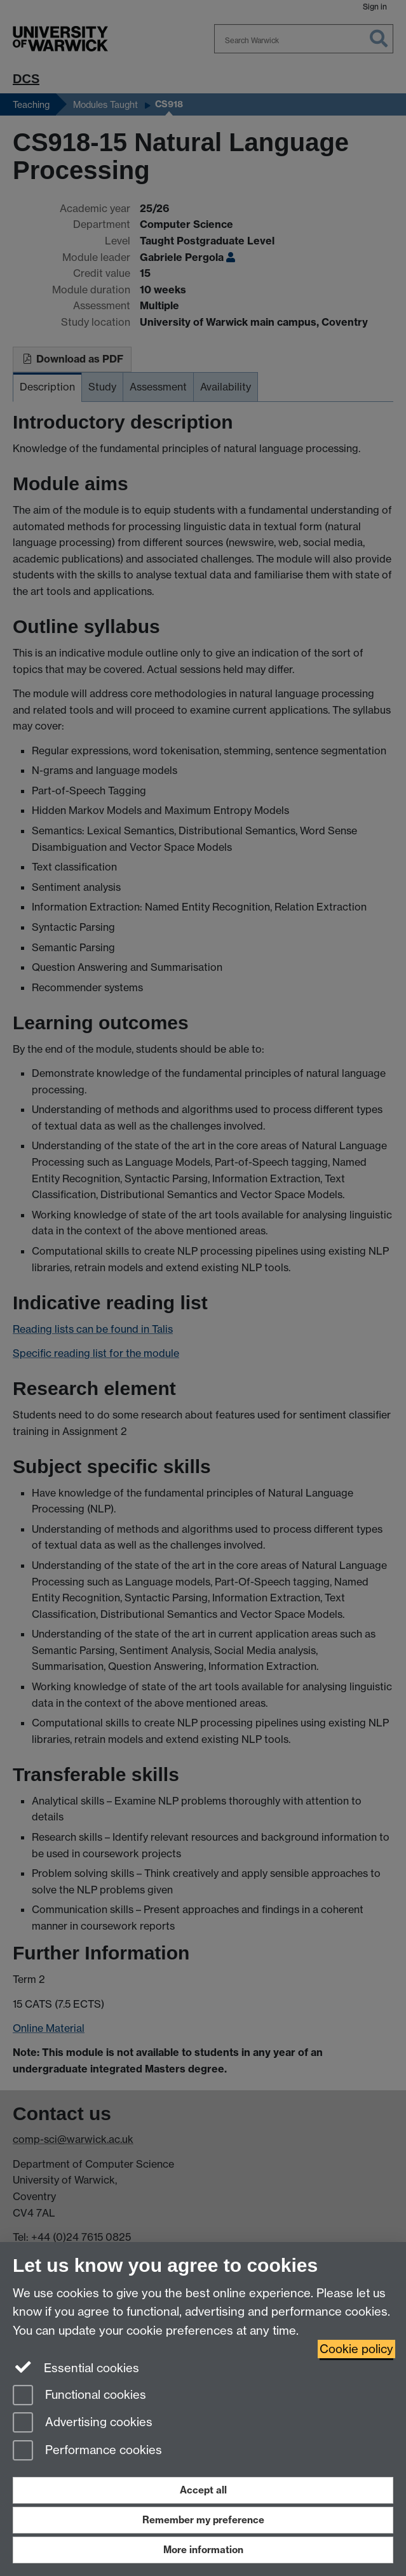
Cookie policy (356, 2349)
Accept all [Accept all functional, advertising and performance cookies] (203, 2490)
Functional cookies (79, 2396)
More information (203, 2550)
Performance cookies (87, 2451)
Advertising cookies (82, 2423)
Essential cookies (76, 2367)
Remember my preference (203, 2520)
